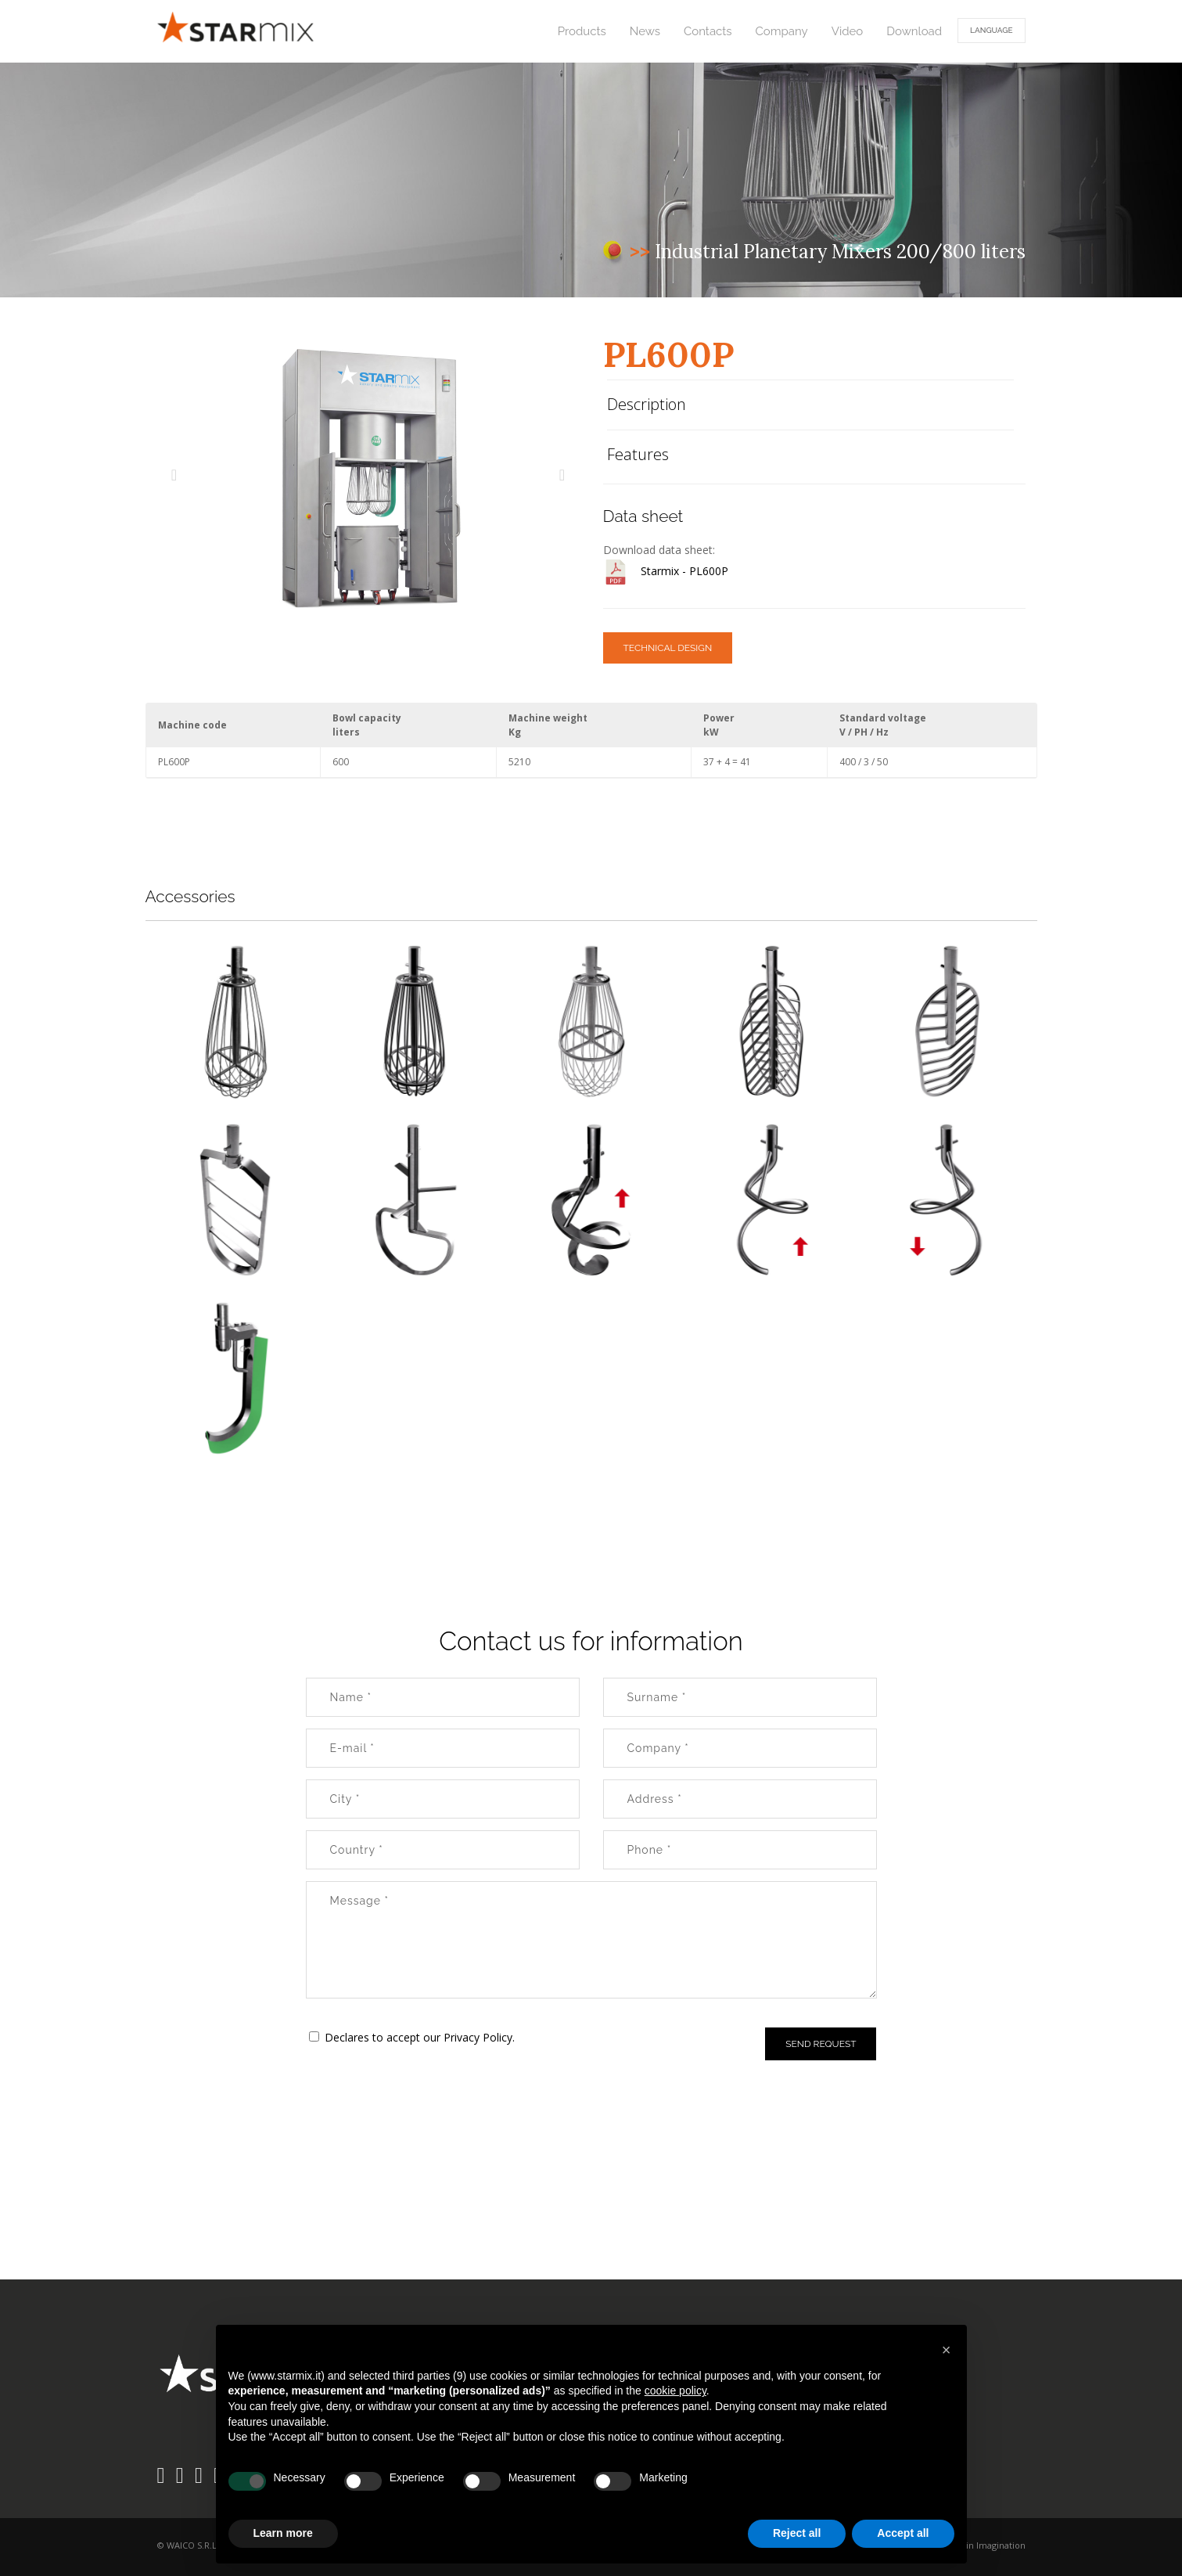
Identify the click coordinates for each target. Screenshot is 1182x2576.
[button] (946, 2349)
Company (782, 31)
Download (914, 31)
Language (991, 30)
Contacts (708, 31)
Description (646, 404)
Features (638, 454)
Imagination (1001, 2545)
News (645, 31)
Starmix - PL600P (684, 570)
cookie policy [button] (675, 2390)
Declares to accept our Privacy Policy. (420, 2037)
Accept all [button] (903, 2533)
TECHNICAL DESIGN (668, 647)
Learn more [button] (283, 2533)
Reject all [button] (797, 2533)
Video (848, 31)
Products (582, 31)
